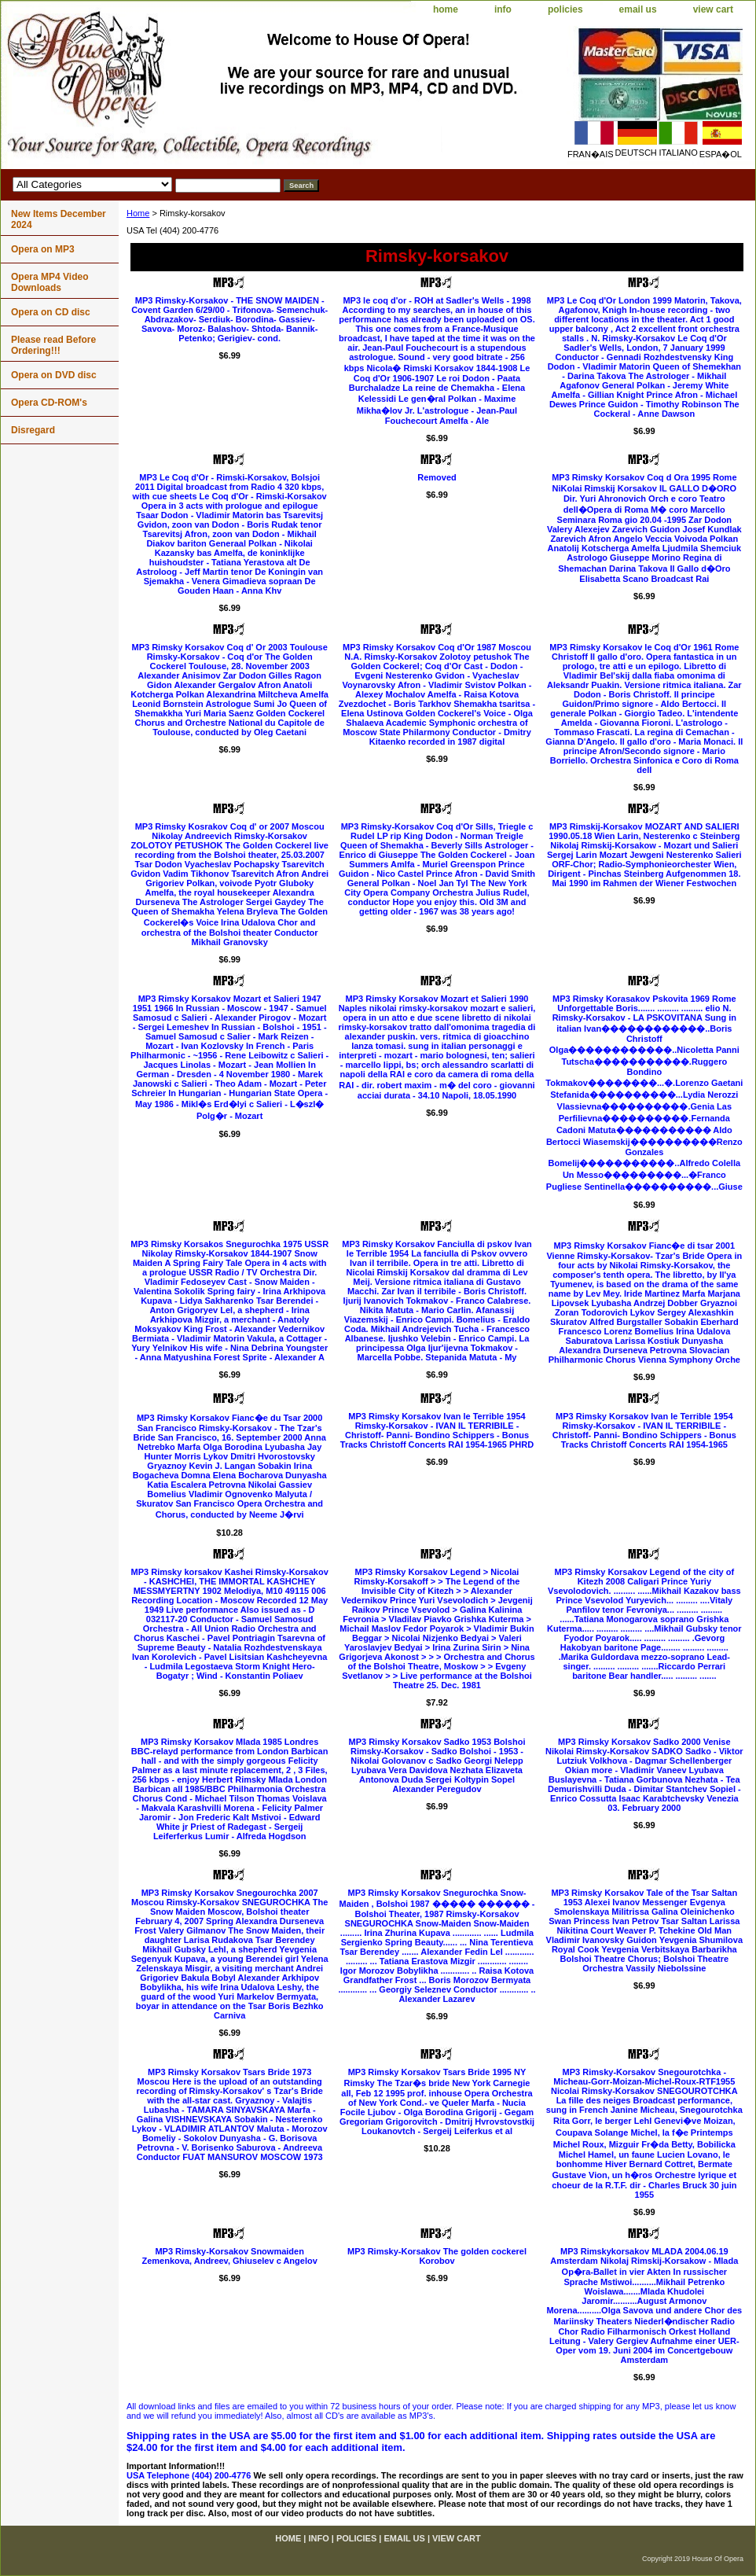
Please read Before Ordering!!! (53, 345)
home (445, 9)
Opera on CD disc (50, 312)
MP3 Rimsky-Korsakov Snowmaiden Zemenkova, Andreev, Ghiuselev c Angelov (229, 2256)
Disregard (33, 430)
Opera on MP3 (43, 249)
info (503, 9)
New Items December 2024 (58, 219)
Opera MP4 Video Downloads (49, 282)
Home (138, 213)
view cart (713, 9)
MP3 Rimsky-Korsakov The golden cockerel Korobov (437, 2256)
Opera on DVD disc (54, 375)
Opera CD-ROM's (49, 402)
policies (565, 9)
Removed (437, 477)
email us (638, 9)
